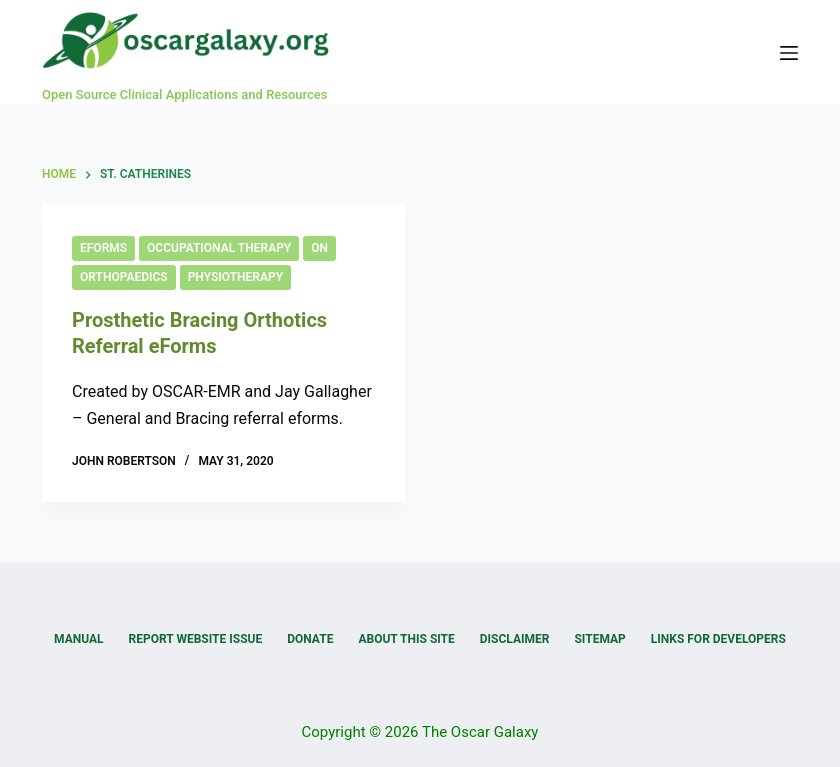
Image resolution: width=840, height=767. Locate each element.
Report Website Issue (196, 639)
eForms (103, 248)
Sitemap (599, 639)
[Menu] (789, 53)
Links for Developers (718, 639)
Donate (310, 639)
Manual (78, 639)
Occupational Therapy (219, 248)
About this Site (406, 639)
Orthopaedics (124, 277)
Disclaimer (515, 639)
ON (319, 248)
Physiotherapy (235, 277)
